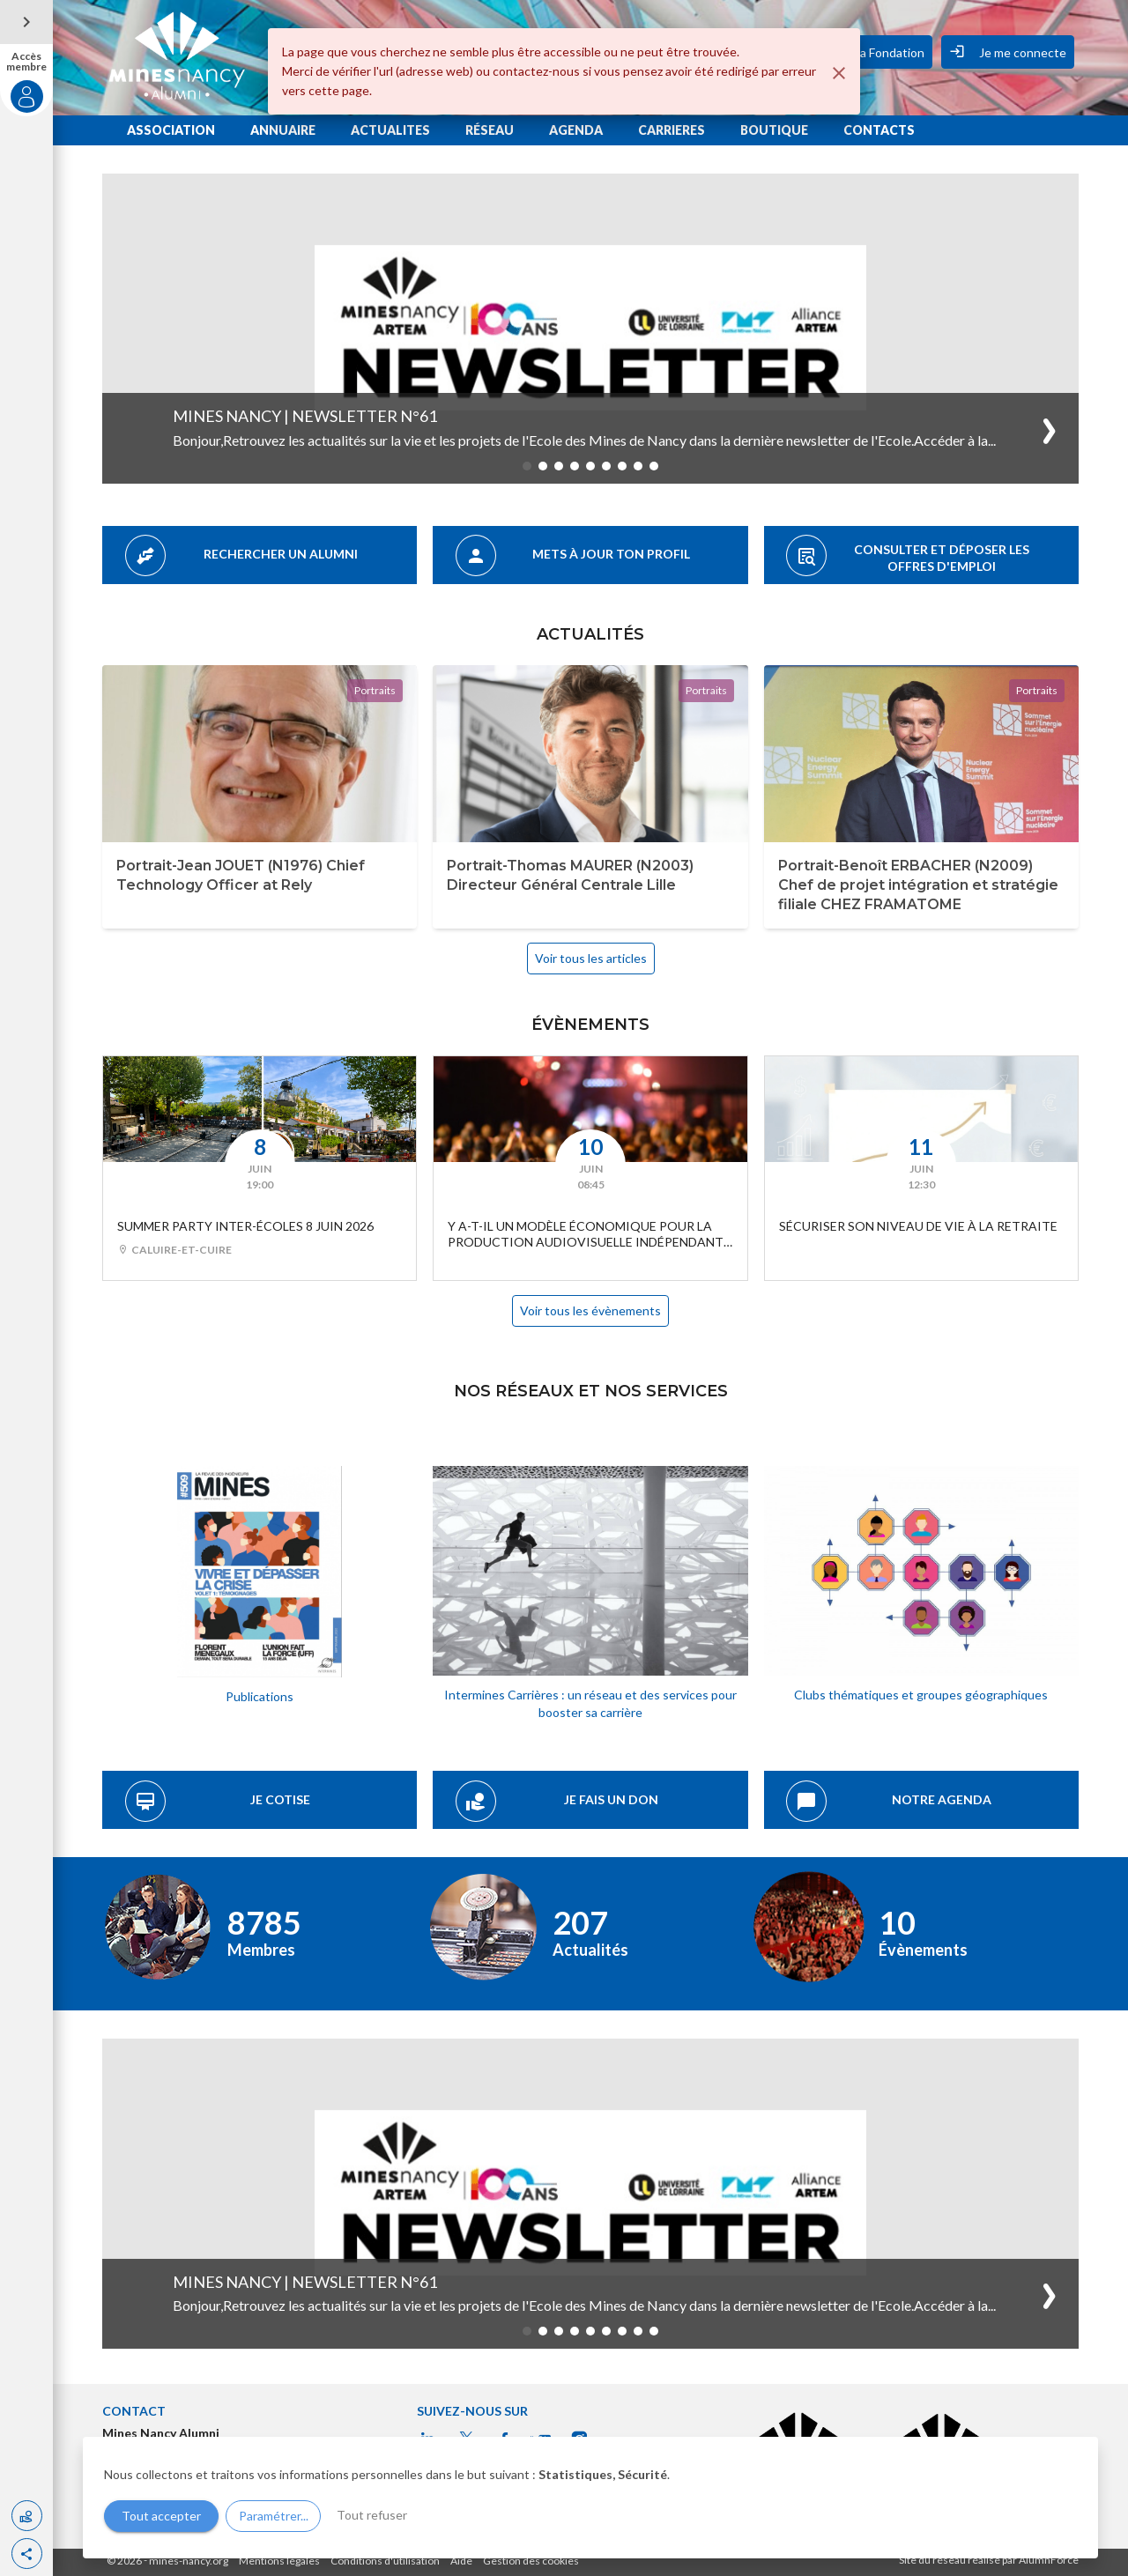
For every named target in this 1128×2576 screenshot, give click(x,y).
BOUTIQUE (774, 129)
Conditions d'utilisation (385, 2560)
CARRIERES (671, 129)
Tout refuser (372, 2514)
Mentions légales (279, 2560)
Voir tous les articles (591, 958)
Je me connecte (1007, 51)
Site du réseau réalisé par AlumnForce (989, 2559)
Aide (461, 2560)
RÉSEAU (489, 129)
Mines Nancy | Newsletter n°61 (305, 416)
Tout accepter (161, 2515)
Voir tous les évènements (590, 1310)
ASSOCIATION (171, 129)
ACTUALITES (390, 129)
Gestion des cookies (531, 2560)
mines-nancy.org (188, 2560)
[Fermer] (839, 73)
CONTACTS (879, 129)
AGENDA (576, 129)
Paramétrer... (273, 2515)
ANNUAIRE (282, 129)
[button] (26, 2553)
